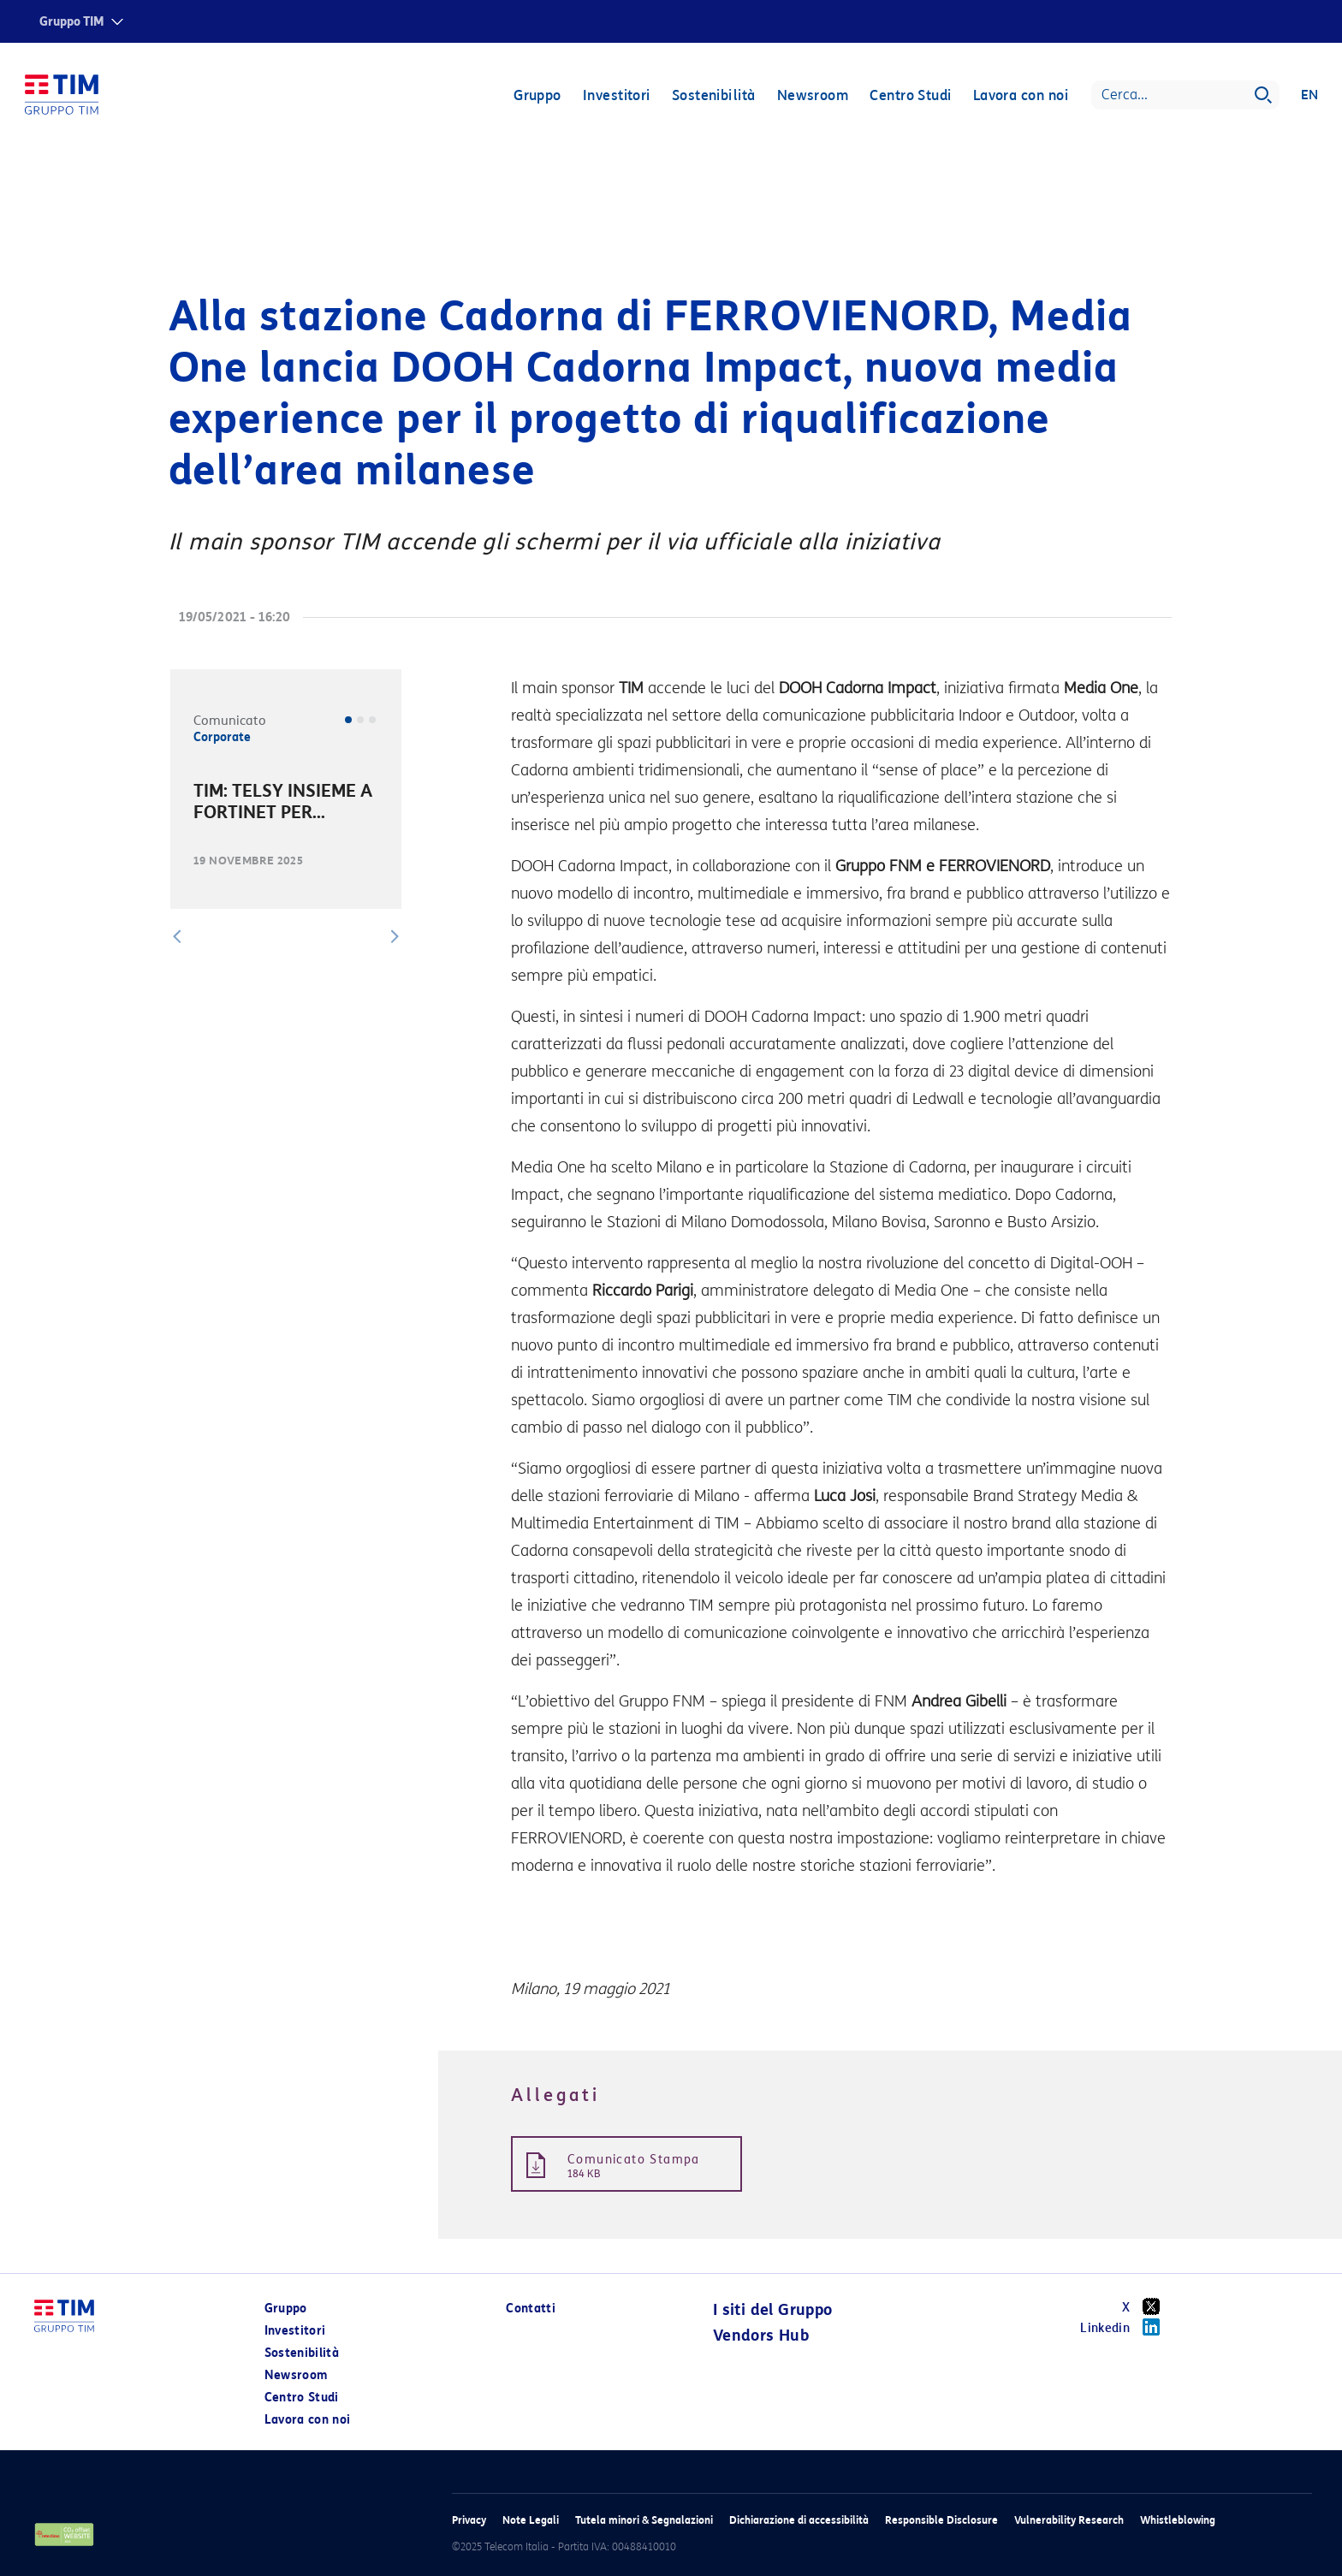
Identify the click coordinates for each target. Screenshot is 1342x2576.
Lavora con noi (1019, 96)
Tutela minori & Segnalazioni (644, 2520)
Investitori (616, 96)
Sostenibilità (713, 96)
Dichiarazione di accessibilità (799, 2520)
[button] (177, 936)
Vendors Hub (761, 2335)
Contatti (530, 2308)
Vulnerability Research (1069, 2520)
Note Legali (530, 2520)
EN (1309, 96)
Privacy (469, 2520)
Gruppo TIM (71, 22)
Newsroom (812, 96)
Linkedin (1126, 2327)
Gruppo (537, 96)
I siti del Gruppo (773, 2309)
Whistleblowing (1177, 2520)
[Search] (1184, 95)
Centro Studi (909, 96)
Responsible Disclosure (941, 2520)
